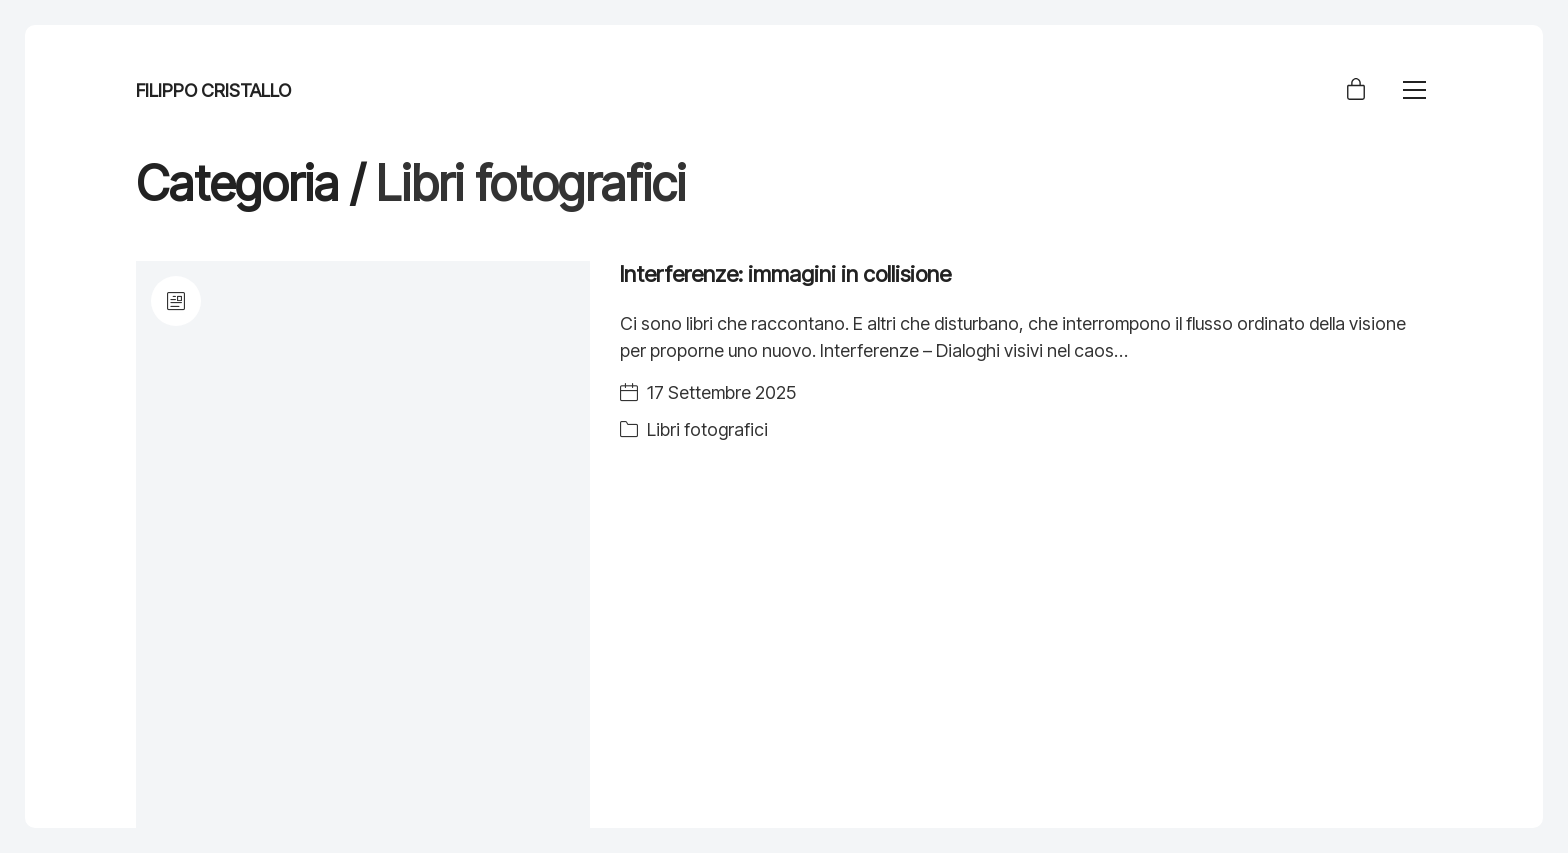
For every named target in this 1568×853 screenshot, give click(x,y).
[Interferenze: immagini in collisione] (363, 544)
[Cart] (1356, 90)
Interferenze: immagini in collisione (785, 274)
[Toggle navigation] (1414, 90)
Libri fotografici (707, 429)
